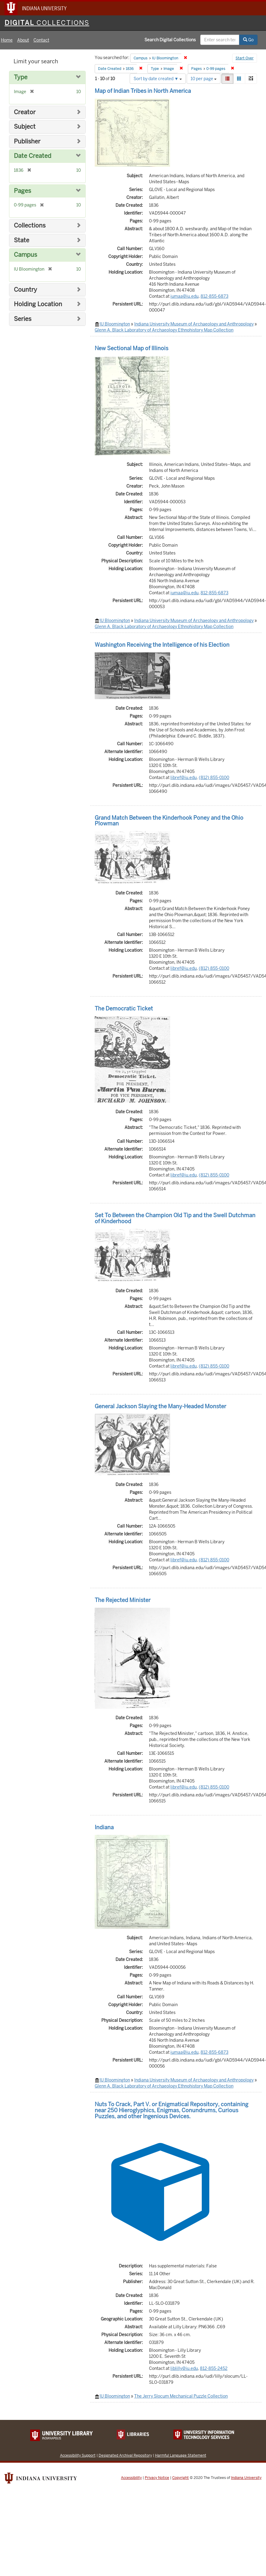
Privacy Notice (157, 2477)
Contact (41, 40)
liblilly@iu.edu (184, 2368)
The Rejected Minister (122, 1600)
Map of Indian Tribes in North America (143, 90)
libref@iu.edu (183, 777)
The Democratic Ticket (124, 1008)
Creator (25, 112)
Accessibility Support (78, 2455)
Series (22, 319)
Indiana (104, 1827)
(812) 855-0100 (214, 777)
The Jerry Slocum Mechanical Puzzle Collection (181, 2396)
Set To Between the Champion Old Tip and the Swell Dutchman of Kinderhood (175, 1218)
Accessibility (131, 2477)
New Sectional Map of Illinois (131, 348)
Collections (30, 225)
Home (7, 40)
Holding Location (38, 304)
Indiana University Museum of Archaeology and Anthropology (194, 324)
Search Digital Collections (170, 39)
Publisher (27, 141)
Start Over (245, 58)
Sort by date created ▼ (158, 78)
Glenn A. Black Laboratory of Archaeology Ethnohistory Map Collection (164, 330)
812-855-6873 (214, 296)
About (23, 40)
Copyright (180, 2477)
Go (248, 39)
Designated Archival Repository (125, 2455)
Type (20, 77)
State (21, 240)
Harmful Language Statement (180, 2455)
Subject (25, 126)
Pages (22, 191)
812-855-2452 (213, 2368)
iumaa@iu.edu (184, 296)
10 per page (204, 78)
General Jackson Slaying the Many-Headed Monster (160, 1406)
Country (25, 290)
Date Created (32, 156)
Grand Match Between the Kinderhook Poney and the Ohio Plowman (169, 820)
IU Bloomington (115, 324)
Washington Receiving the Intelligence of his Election (162, 644)
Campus (25, 255)
